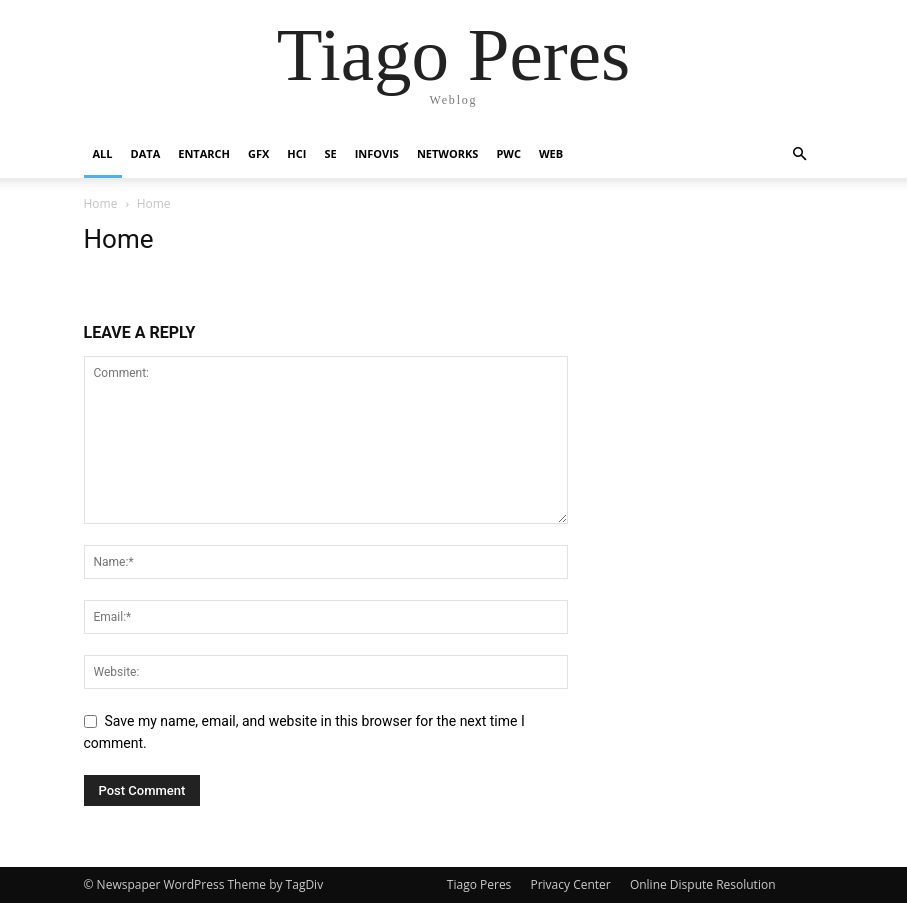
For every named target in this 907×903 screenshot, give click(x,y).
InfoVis (377, 153)
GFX (258, 153)
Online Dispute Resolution (703, 884)
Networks (448, 153)
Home (101, 203)
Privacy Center (570, 884)
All (103, 153)
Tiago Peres (479, 884)
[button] (800, 154)
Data (146, 153)
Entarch (204, 153)
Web (551, 153)
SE (330, 153)
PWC (508, 153)
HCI (296, 153)
